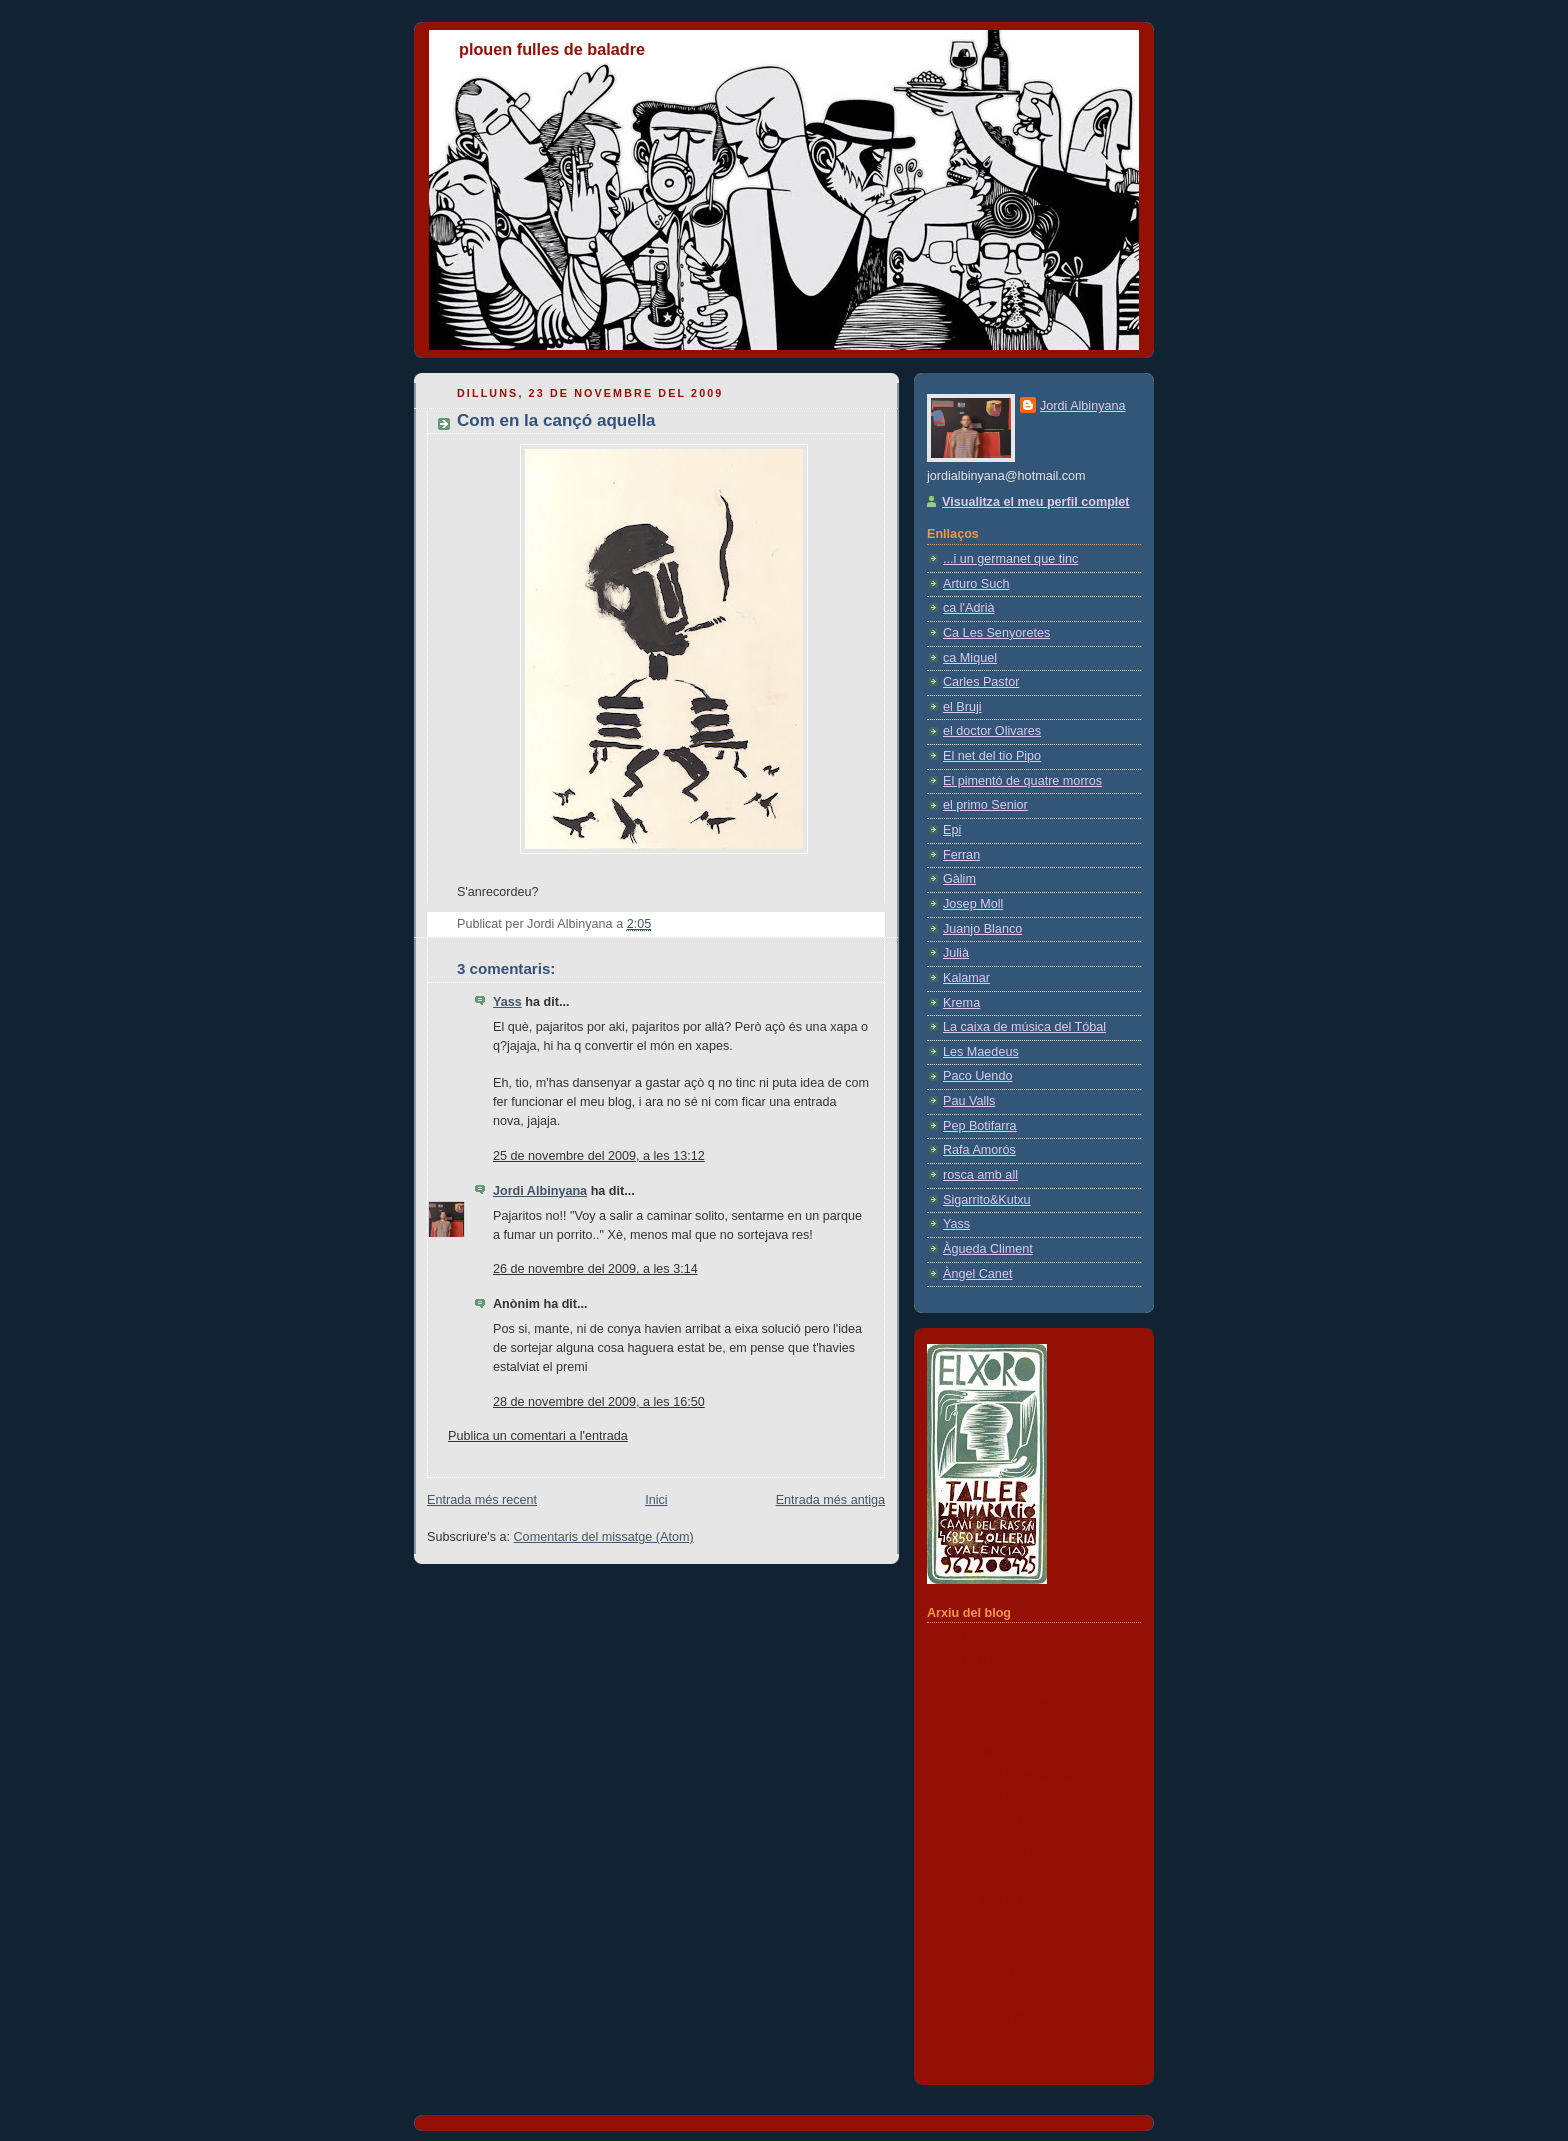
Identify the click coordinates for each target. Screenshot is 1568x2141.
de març (986, 1971)
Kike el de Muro (1003, 1822)
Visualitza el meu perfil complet (1036, 502)
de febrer (989, 1995)
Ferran (961, 855)
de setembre (999, 1876)
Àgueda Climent (988, 1249)
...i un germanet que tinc (1010, 559)
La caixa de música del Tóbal (1024, 1027)
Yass (507, 1002)
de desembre (1000, 1706)
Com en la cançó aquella (1028, 1774)
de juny (984, 1899)
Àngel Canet (977, 1274)
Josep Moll (973, 904)
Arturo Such (976, 584)
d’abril (980, 1947)
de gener (988, 2018)
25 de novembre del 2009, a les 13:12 (599, 1156)
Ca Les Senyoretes (996, 633)
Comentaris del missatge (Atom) (604, 1537)
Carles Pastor (981, 682)
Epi (952, 830)
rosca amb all (980, 1175)
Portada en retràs (1007, 1798)
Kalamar (966, 978)
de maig (986, 1923)
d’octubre (989, 1852)
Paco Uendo (977, 1076)
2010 (963, 1661)
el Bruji (962, 707)
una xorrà (985, 1751)
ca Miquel (970, 658)
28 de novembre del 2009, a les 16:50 (599, 1402)
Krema (961, 1003)
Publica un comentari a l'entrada (538, 1436)
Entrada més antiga (830, 1500)
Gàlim (959, 879)
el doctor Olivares (992, 731)
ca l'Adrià (968, 608)
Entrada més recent (482, 1500)
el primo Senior (985, 805)
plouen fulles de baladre (552, 49)
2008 (963, 2048)
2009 (963, 1685)
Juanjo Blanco (982, 929)
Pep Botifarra (980, 1126)
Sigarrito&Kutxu (987, 1200)
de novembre (1000, 1730)
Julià (956, 953)
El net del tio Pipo (992, 756)
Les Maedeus (981, 1052)
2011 (963, 1638)
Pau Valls (969, 1101)
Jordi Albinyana (540, 1191)
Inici (656, 1500)
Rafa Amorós (979, 1150)
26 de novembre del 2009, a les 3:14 (595, 1269)
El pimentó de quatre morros (1022, 781)
